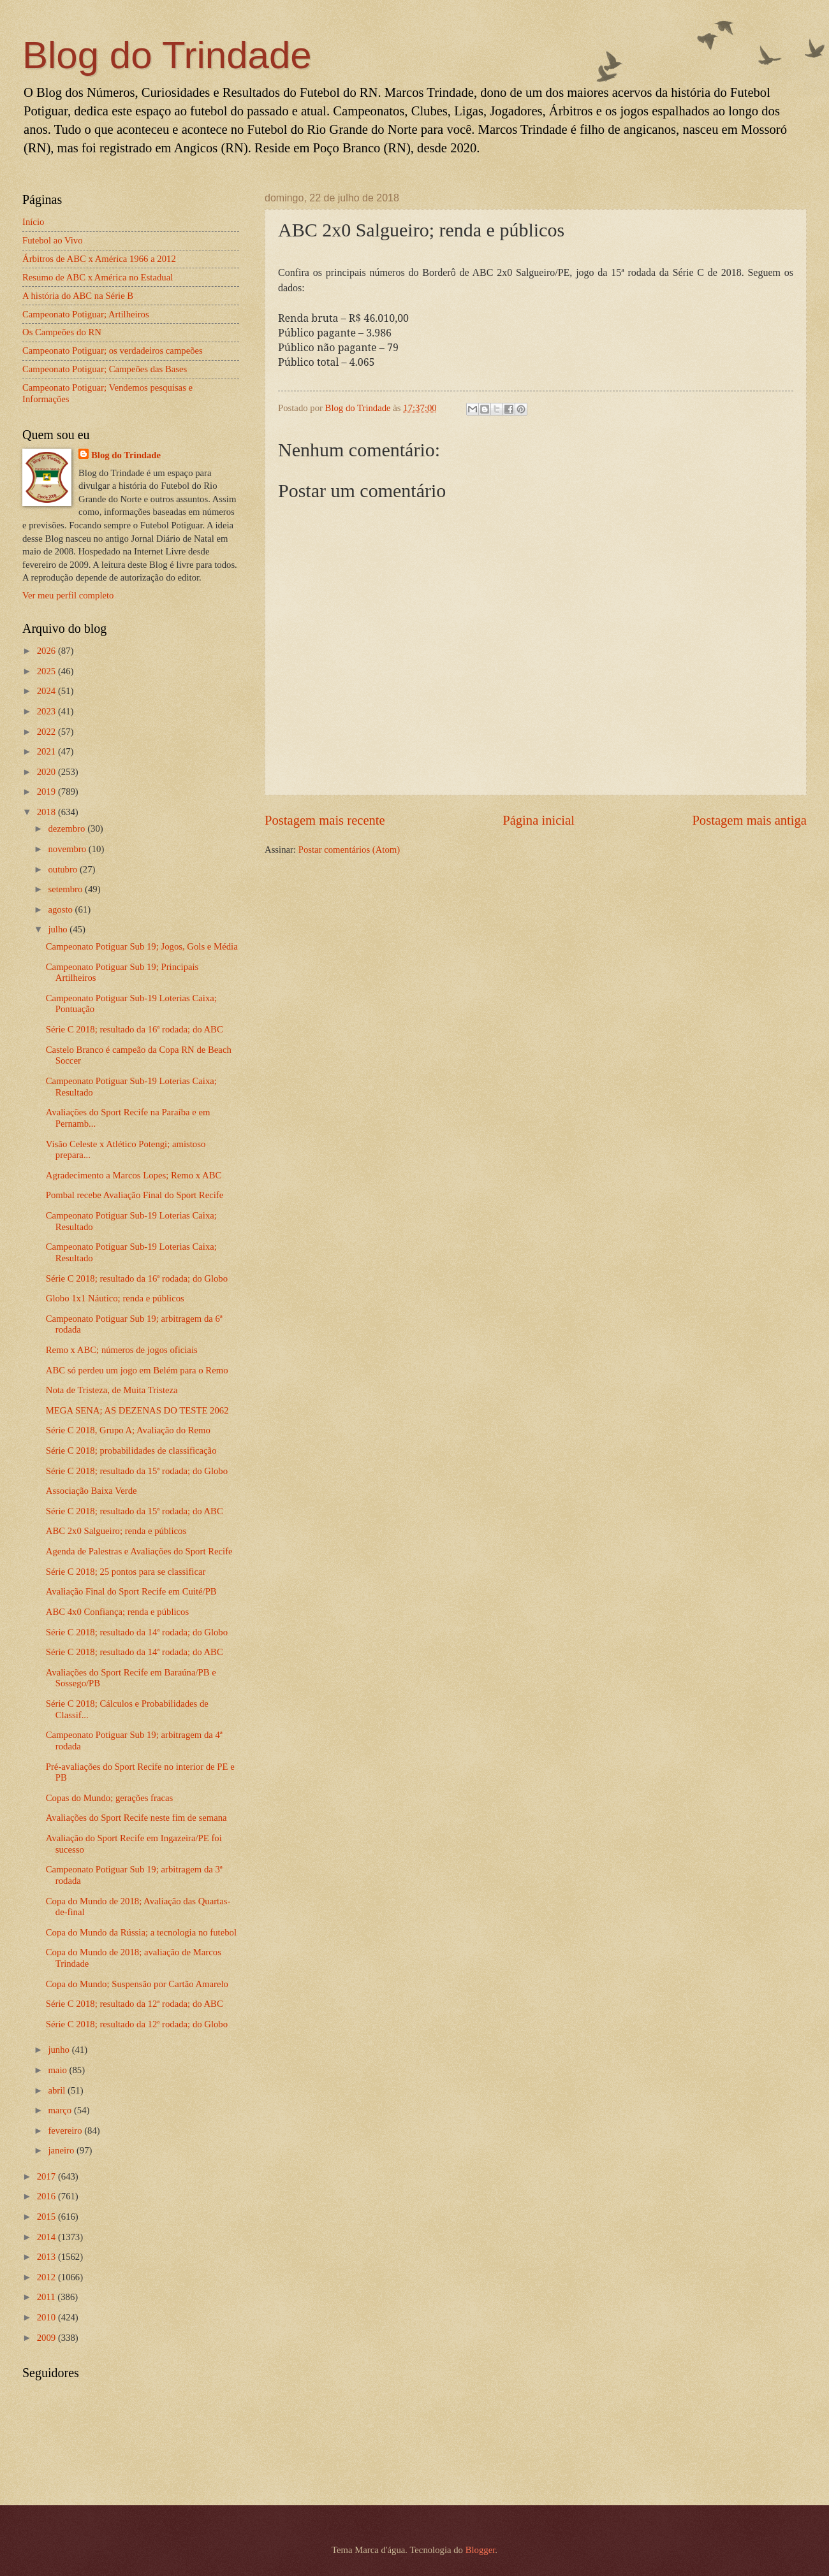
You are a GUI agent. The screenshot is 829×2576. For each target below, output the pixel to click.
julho (59, 929)
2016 (47, 2196)
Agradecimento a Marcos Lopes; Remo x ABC (134, 1175)
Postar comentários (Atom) (349, 849)
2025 (47, 671)
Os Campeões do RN (61, 332)
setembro (66, 889)
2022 (47, 732)
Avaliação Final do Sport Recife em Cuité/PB (131, 1591)
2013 (47, 2257)
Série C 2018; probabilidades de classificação (131, 1450)
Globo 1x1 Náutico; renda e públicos (115, 1298)
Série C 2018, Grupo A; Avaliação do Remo (128, 1430)
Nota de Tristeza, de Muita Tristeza (112, 1390)
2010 (47, 2317)
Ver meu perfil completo (68, 595)
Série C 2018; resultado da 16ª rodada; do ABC (134, 1029)
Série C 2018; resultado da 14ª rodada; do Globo (137, 1632)
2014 (47, 2237)
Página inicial (539, 820)
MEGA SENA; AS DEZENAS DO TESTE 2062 (137, 1410)
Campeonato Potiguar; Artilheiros (85, 314)
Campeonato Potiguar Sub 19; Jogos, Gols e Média (142, 946)
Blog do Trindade (167, 55)
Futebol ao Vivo (52, 240)
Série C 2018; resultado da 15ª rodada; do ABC (134, 1511)
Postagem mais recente (325, 820)
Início (33, 222)
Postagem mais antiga (749, 820)
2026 (47, 651)
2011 (47, 2297)
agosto (61, 909)
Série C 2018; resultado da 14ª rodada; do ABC (134, 1652)
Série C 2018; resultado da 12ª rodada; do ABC (134, 2004)
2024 (47, 691)
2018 (47, 812)
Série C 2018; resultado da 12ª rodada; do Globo (137, 2024)
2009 (47, 2338)
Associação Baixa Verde (91, 1491)
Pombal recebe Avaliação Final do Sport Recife (134, 1195)
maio (58, 2070)
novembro (68, 849)
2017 (47, 2176)
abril (58, 2090)
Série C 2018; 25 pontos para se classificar (126, 1572)
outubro (63, 869)
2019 (47, 791)
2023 (47, 711)
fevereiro (66, 2130)
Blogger (480, 2550)
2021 (47, 751)
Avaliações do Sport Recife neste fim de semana (136, 1818)
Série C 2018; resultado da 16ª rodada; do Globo (137, 1278)
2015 (47, 2216)
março (60, 2110)
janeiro (62, 2150)
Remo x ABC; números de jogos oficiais (122, 1350)
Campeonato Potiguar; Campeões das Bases (104, 369)
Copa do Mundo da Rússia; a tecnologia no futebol (141, 1932)
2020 (47, 772)
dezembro (67, 828)
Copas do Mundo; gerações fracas (109, 1798)
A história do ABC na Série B (77, 296)
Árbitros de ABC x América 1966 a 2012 (99, 259)
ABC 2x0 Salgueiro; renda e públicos (116, 1531)
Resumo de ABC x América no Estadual (97, 277)
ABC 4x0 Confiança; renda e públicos (117, 1612)
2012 (47, 2277)
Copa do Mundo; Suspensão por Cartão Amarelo (137, 1984)
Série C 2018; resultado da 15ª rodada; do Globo (137, 1471)
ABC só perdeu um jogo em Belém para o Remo (137, 1370)
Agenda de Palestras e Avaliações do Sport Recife (139, 1551)
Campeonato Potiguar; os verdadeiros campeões (112, 350)
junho (59, 2049)
